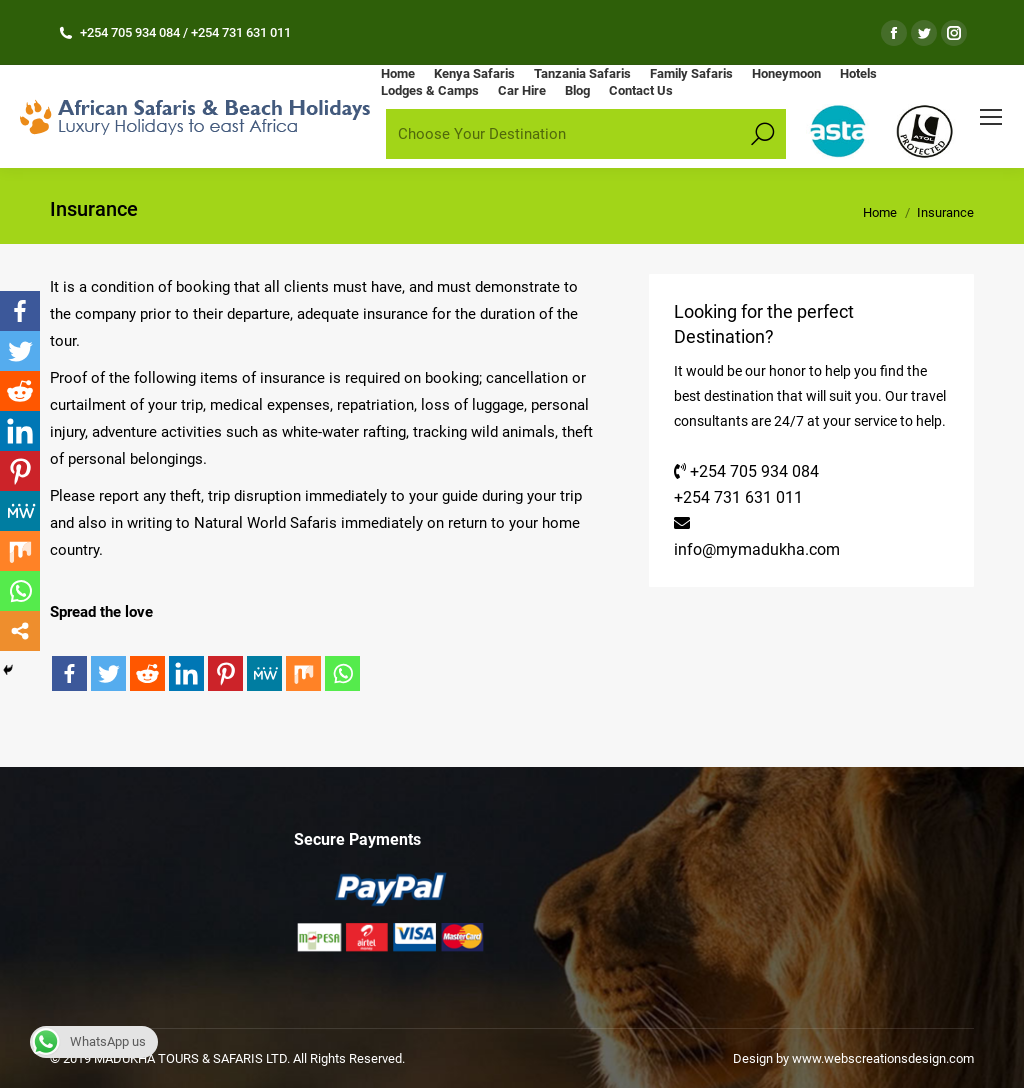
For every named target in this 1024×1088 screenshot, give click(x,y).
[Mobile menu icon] (991, 117)
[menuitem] (398, 73)
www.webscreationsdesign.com (881, 1058)
